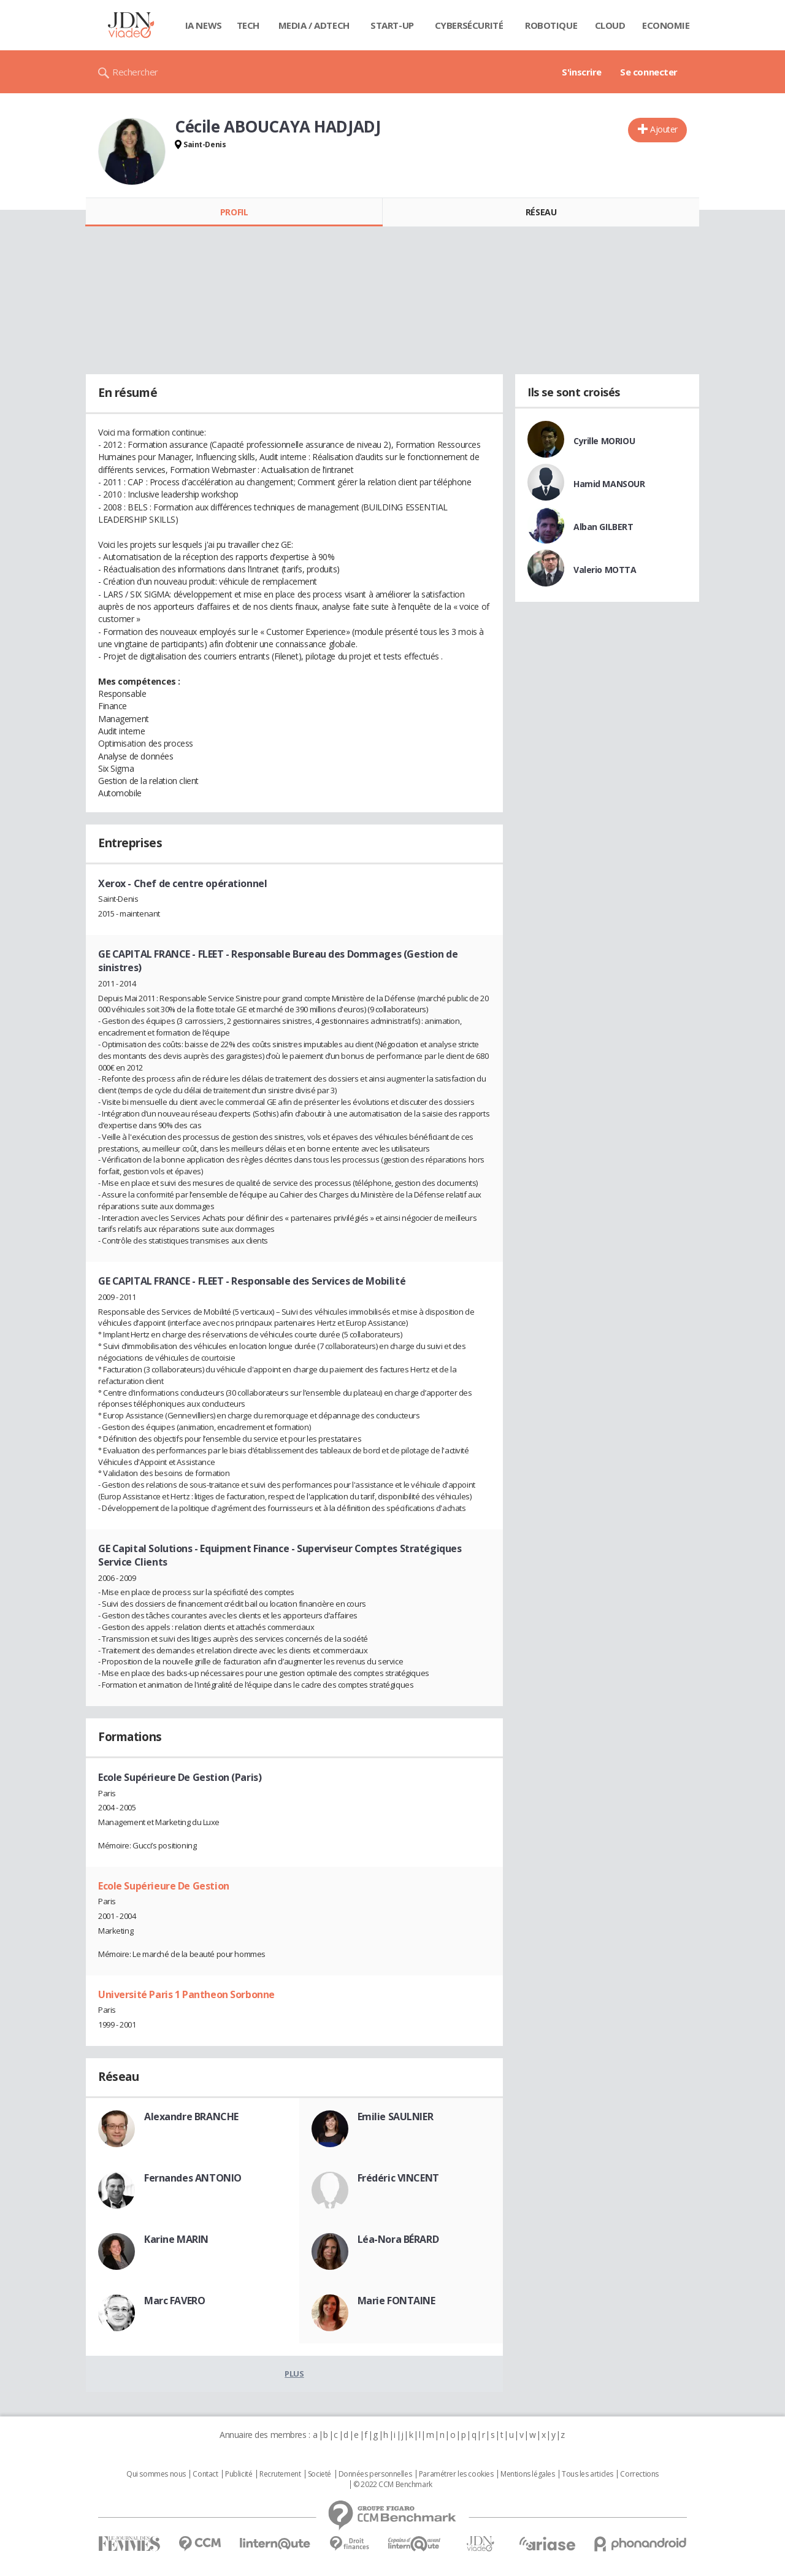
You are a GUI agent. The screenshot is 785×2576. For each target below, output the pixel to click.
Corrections (639, 2474)
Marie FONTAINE (396, 2300)
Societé (319, 2474)
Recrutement (280, 2474)
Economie (666, 25)
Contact (205, 2474)
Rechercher (135, 72)
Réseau (541, 212)
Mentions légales (527, 2474)
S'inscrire (582, 72)
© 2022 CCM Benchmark (392, 2484)
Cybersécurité (469, 25)
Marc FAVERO (174, 2300)
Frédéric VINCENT (398, 2178)
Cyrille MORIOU (604, 441)
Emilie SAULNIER (396, 2116)
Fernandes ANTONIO (193, 2178)
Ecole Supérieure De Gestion (163, 1886)
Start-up (392, 25)
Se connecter (649, 72)
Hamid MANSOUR (609, 484)
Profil (234, 212)
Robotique (551, 25)
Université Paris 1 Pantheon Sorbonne (186, 1994)
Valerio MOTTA (605, 569)
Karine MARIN (176, 2239)
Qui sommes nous (156, 2474)
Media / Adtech (314, 25)
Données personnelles (375, 2474)
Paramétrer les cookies (456, 2474)
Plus (294, 2373)
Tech (248, 25)
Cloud (610, 25)
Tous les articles (587, 2474)
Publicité (238, 2474)
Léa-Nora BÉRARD (398, 2239)
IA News (203, 25)
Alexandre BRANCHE (191, 2116)
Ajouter (664, 129)
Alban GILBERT (603, 527)
